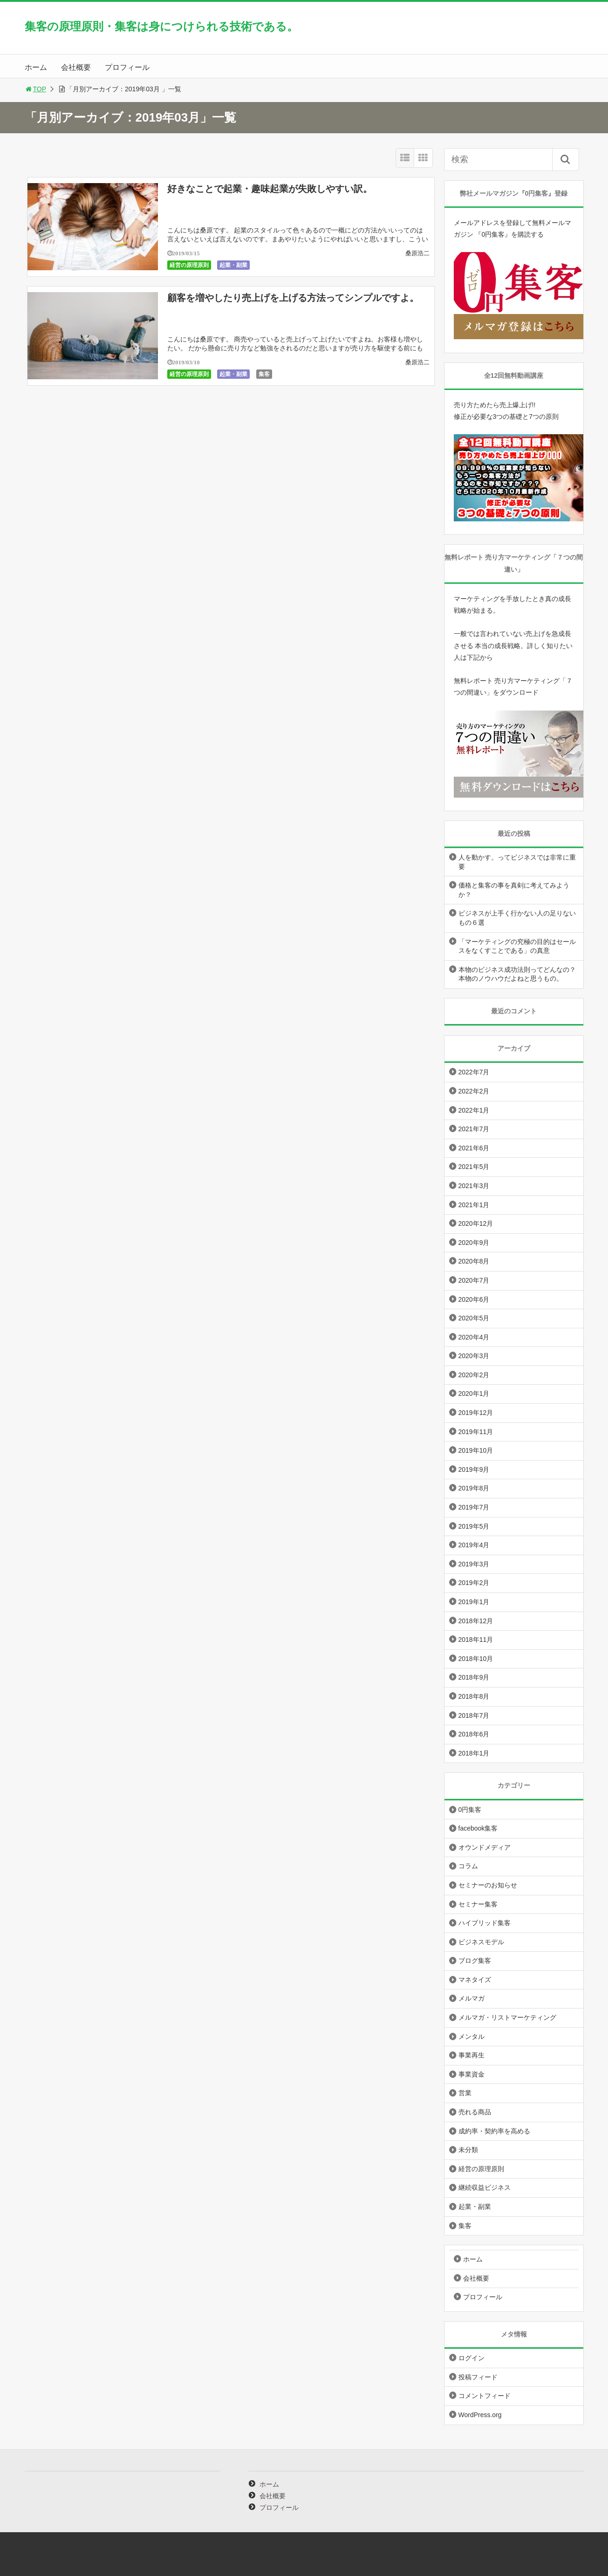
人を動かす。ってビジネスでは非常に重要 (517, 862)
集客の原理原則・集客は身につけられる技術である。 (161, 26)
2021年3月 (474, 1185)
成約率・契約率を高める (494, 2131)
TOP (36, 89)
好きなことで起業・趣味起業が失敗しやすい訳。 (269, 189)
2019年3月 (474, 1564)
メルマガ (471, 1998)
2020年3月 (474, 1356)
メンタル (471, 2036)
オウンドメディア (484, 1847)
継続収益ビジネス (484, 2187)
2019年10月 (475, 1450)
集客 (264, 374)
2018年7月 (474, 1715)
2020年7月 (474, 1280)
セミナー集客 (478, 1904)
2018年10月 (475, 1658)
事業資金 (471, 2074)
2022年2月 (474, 1091)
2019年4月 (474, 1545)
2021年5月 (474, 1166)
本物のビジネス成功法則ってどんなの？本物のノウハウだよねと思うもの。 (517, 974)
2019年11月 (475, 1431)
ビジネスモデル (481, 1942)
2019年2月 (474, 1582)
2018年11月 (475, 1639)
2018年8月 (474, 1696)
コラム (468, 1866)
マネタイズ (474, 1979)
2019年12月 (475, 1412)
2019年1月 (474, 1602)
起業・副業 (233, 265)
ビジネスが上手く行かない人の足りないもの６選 (517, 917)
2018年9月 (474, 1677)
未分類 (468, 2149)
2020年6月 (474, 1299)
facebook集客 (478, 1828)
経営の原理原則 (189, 265)
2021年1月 (474, 1205)
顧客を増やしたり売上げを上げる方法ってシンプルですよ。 (293, 298)
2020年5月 (474, 1318)
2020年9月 (474, 1242)
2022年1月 (474, 1110)
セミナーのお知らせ (487, 1885)
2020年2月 (474, 1375)
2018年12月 (475, 1621)
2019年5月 (474, 1526)
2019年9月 (474, 1469)
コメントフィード (484, 2395)
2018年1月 (474, 1753)
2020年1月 (474, 1393)
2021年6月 (474, 1148)
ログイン (471, 2358)
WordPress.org (480, 2415)
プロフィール (127, 67)
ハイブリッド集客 (484, 1923)
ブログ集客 (474, 1960)
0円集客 (470, 1809)
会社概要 (76, 67)
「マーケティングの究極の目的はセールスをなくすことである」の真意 (517, 946)
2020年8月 (474, 1261)
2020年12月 (475, 1223)
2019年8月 (474, 1488)
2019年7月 (474, 1507)
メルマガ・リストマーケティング (507, 2017)
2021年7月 (474, 1129)
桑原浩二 (417, 253)
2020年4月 (474, 1337)
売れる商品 (474, 2112)
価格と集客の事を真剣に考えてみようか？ (513, 889)
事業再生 (471, 2055)
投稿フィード (478, 2377)
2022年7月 (474, 1072)
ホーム (36, 67)
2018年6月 (474, 1734)
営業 (464, 2093)
